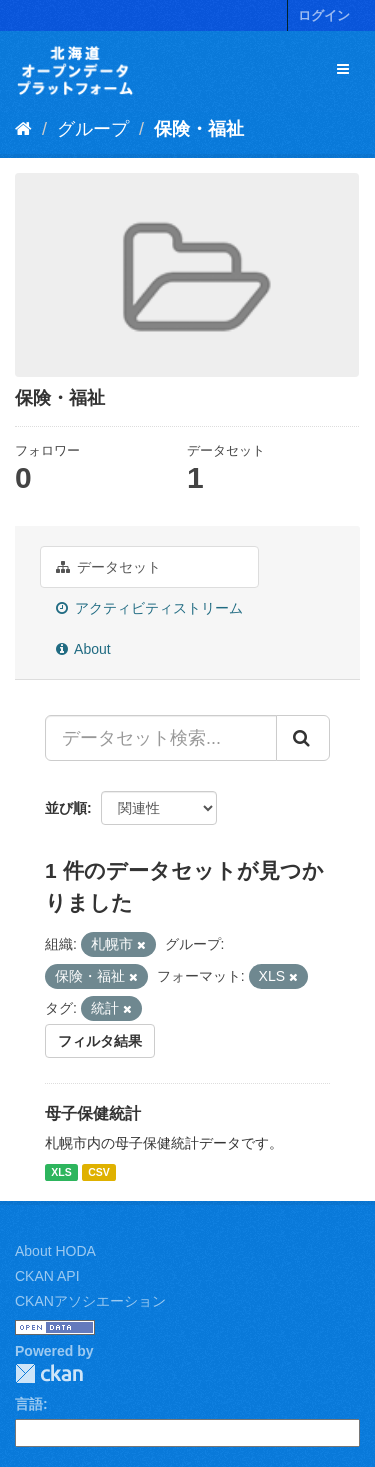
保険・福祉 (199, 129)
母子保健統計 (93, 1113)
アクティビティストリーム (149, 608)
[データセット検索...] (161, 738)
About (83, 649)
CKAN (49, 1373)
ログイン (324, 15)
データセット (108, 567)
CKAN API (47, 1276)
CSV (99, 1172)
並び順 (66, 808)
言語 (29, 1404)
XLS (61, 1172)
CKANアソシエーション (90, 1301)
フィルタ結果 (100, 1041)
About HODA (55, 1251)
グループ (93, 129)
